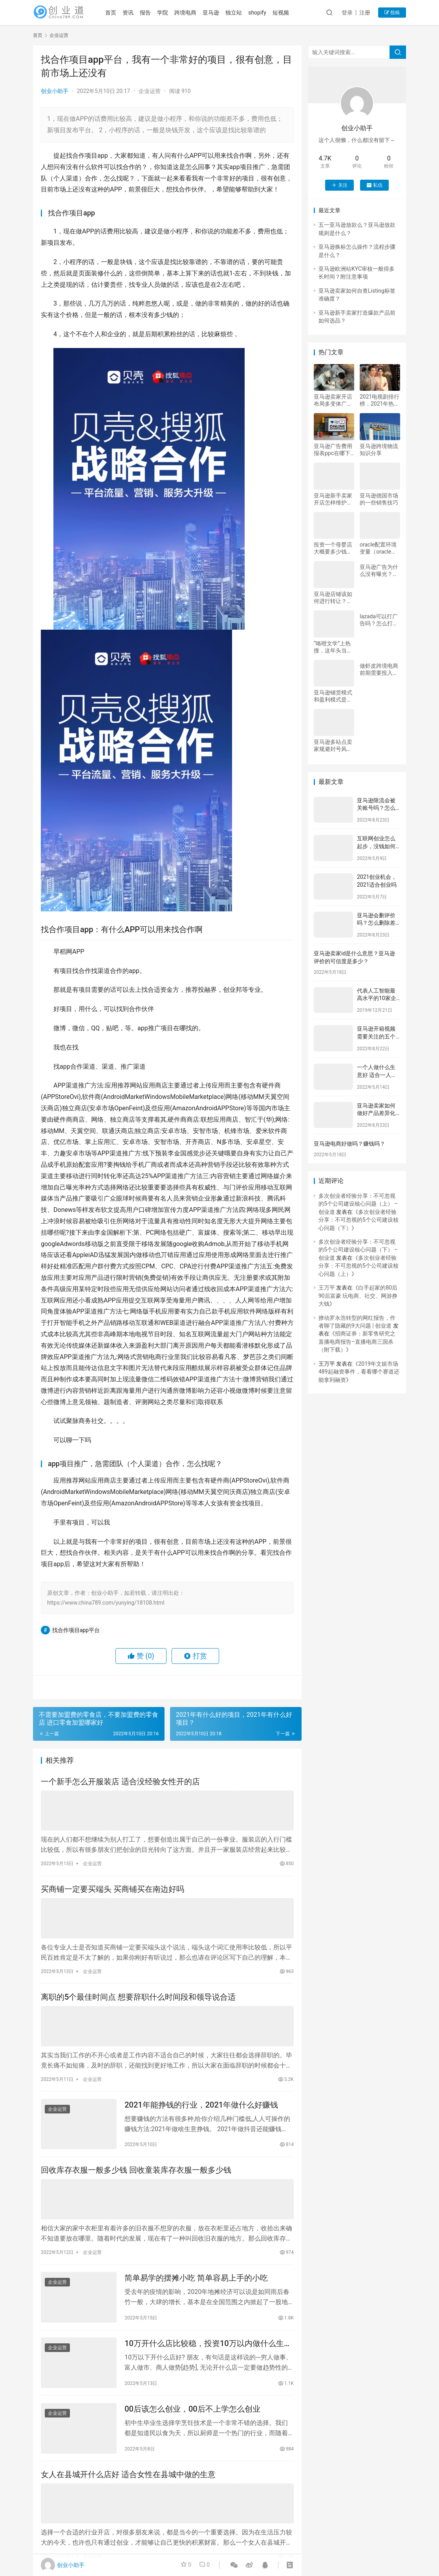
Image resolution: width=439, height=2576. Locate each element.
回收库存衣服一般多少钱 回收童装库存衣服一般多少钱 (136, 2169)
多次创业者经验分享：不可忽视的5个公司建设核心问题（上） (358, 1266)
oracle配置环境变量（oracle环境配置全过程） (379, 548)
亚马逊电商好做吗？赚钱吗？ (349, 1143)
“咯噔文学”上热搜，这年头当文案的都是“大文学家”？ (334, 647)
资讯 (134, 12)
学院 (168, 12)
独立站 (240, 12)
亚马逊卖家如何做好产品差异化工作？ (376, 1113)
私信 (374, 185)
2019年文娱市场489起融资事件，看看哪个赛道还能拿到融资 (358, 1372)
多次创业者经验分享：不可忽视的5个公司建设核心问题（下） (358, 1220)
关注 (339, 185)
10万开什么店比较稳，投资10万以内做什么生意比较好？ (207, 2343)
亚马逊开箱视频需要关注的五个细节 (376, 1036)
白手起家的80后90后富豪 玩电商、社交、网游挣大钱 (357, 1295)
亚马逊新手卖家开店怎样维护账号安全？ (333, 499)
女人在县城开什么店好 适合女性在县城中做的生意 (128, 2476)
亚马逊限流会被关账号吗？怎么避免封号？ (376, 808)
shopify (263, 12)
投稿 (392, 12)
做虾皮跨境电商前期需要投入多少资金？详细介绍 (379, 669)
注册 (364, 12)
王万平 (326, 1287)
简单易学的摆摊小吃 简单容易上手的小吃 (196, 2276)
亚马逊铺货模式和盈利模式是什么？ (333, 696)
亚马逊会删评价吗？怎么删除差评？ (376, 923)
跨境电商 (192, 12)
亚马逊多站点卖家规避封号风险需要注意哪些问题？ (333, 745)
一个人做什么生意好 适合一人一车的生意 (377, 1075)
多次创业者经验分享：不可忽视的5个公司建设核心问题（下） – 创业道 (358, 1250)
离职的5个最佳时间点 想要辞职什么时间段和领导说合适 (138, 1995)
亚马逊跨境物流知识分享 (379, 449)
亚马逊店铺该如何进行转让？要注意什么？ (333, 598)
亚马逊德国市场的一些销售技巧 (379, 499)
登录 (347, 12)
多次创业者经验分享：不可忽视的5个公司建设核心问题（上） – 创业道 (358, 1204)
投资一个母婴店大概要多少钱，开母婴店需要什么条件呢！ (333, 548)
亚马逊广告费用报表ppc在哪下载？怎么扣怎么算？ (333, 450)
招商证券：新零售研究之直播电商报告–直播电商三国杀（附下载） (356, 1341)
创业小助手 (54, 91)
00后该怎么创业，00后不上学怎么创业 (192, 2409)
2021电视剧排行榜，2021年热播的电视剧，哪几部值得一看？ (379, 400)
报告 (151, 12)
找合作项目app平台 (76, 1630)
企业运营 (150, 91)
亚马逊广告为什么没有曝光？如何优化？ (379, 571)
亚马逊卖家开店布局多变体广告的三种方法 (333, 400)
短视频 (287, 12)
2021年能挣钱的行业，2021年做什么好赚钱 (201, 2103)
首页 (117, 12)
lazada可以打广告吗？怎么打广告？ (379, 620)
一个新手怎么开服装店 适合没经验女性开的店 (120, 1782)
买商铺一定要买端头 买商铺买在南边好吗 (112, 1889)
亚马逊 (217, 12)
